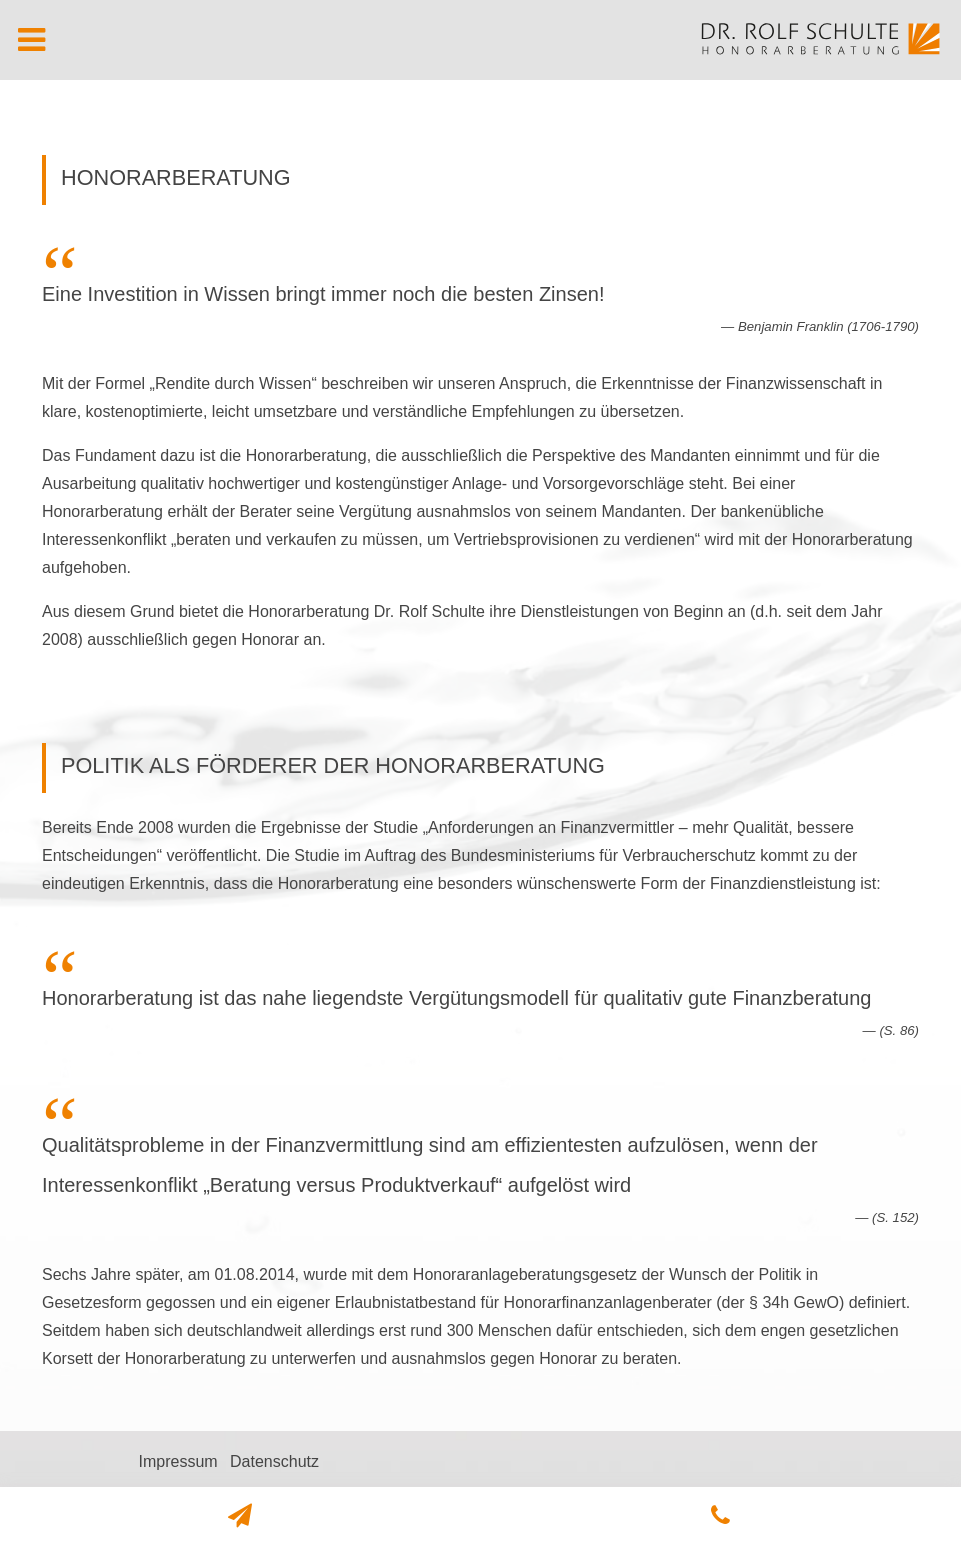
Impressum (177, 1461)
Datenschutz (274, 1461)
